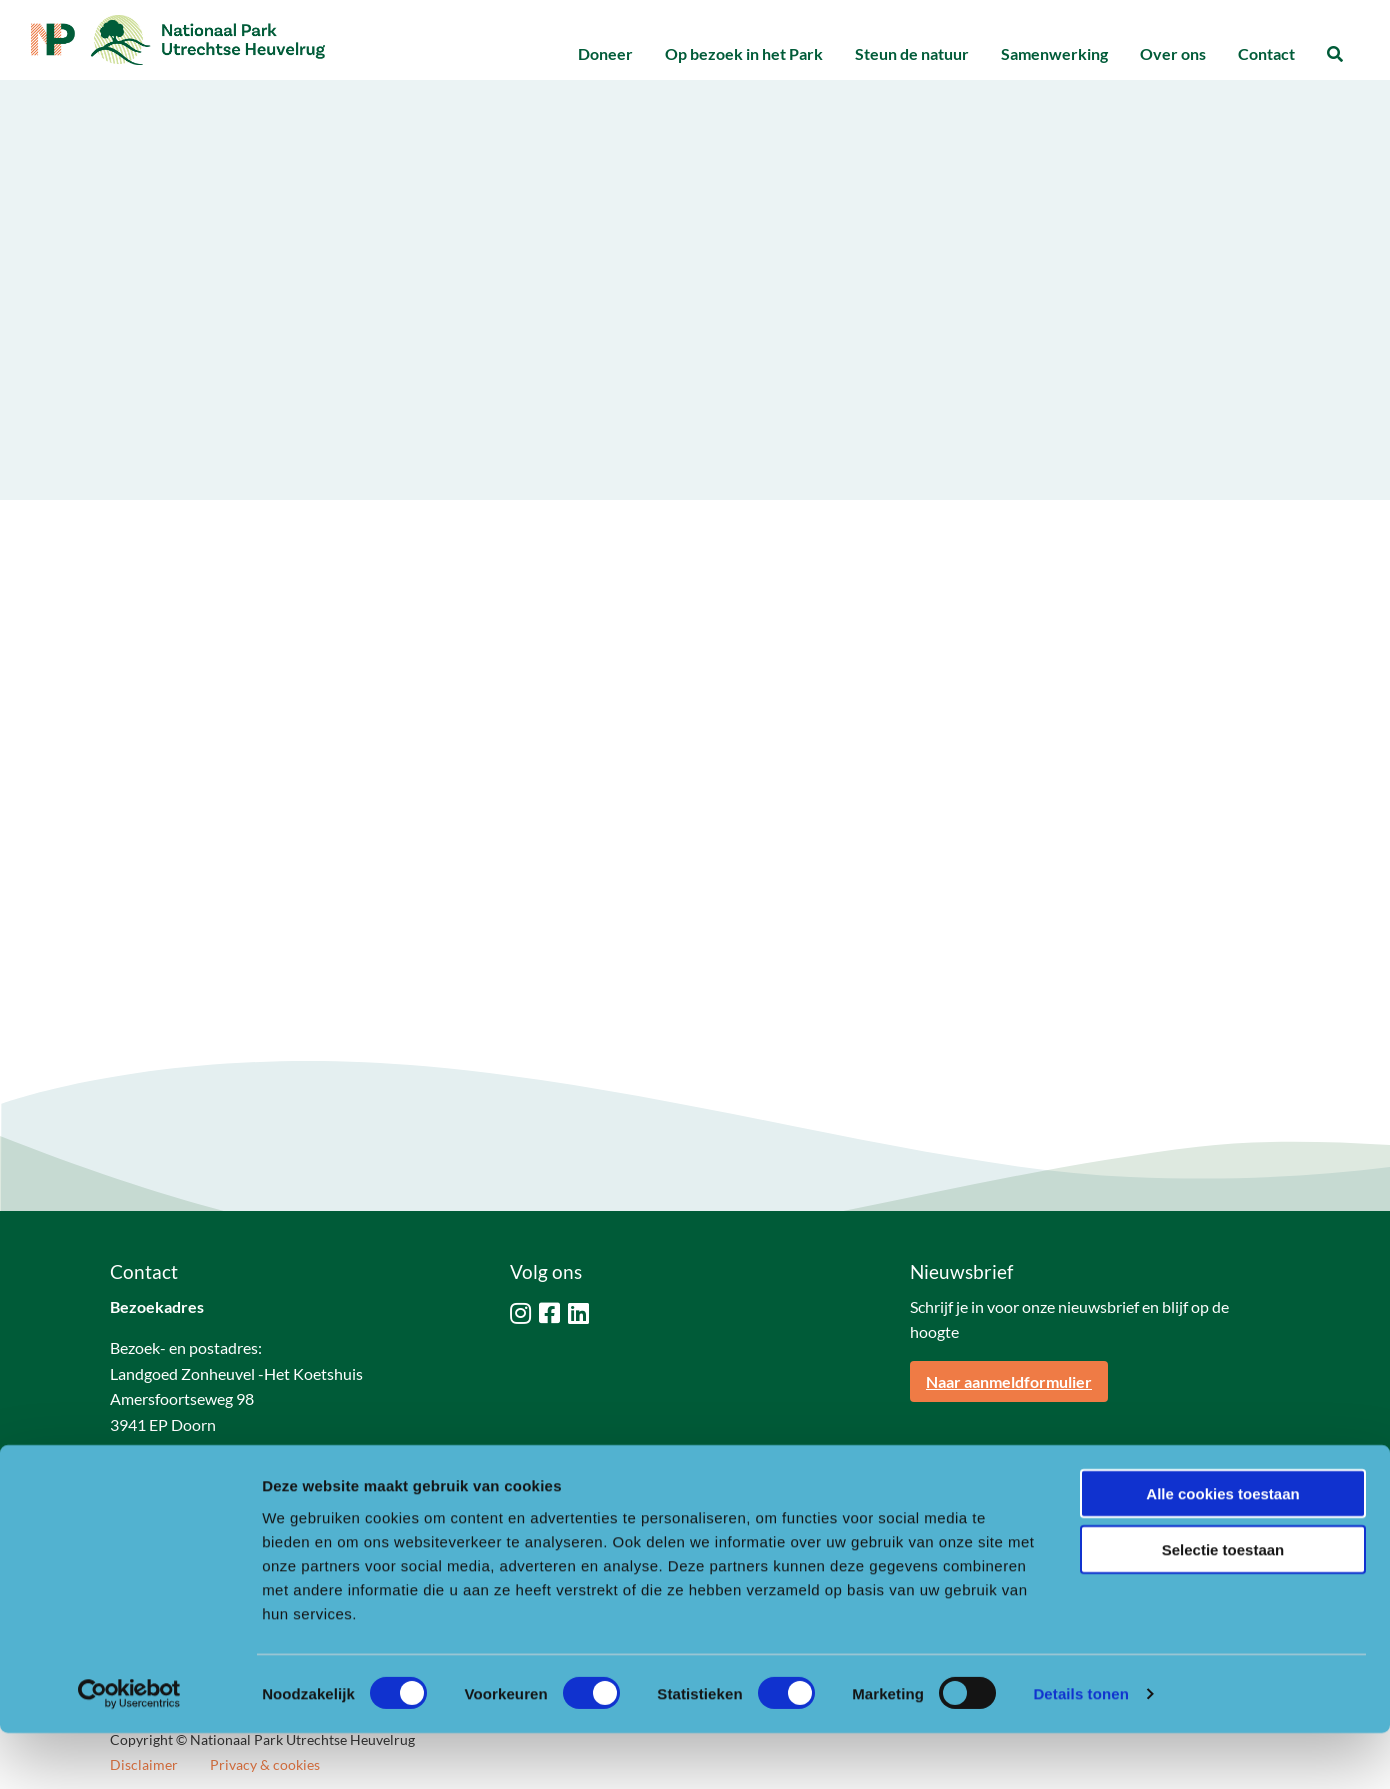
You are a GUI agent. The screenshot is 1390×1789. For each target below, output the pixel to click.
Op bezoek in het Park (744, 53)
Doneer (605, 53)
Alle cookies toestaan (1222, 1548)
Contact (1266, 53)
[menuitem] (605, 54)
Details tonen (1080, 1749)
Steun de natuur (912, 53)
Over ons (1173, 53)
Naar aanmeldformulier (1009, 1381)
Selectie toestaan (1223, 1605)
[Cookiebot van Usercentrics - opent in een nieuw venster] (129, 1750)
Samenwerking (1054, 53)
